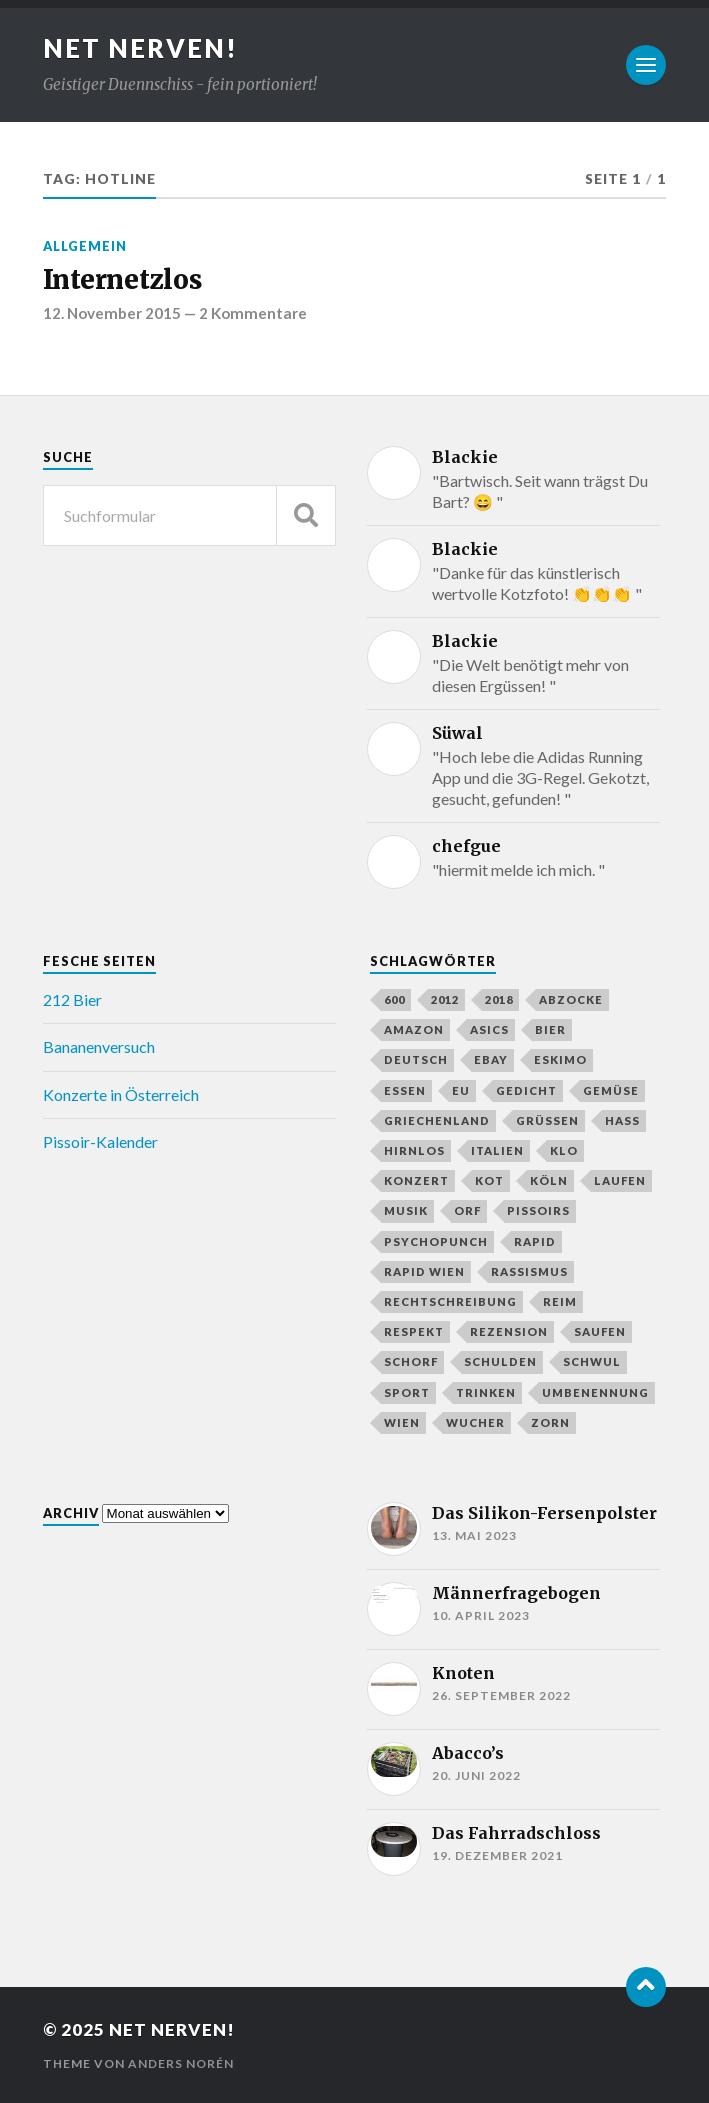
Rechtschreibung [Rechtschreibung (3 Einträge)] (450, 1301)
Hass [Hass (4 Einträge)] (622, 1120)
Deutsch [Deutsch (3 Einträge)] (416, 1059)
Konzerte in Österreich (121, 1094)
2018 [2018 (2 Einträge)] (499, 999)
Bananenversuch (99, 1046)
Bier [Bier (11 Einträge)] (550, 1029)
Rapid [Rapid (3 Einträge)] (535, 1241)
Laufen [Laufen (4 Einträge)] (620, 1180)
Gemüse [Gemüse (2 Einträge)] (611, 1090)
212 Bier (72, 999)
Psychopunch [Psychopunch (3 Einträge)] (436, 1241)
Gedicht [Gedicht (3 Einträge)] (526, 1090)
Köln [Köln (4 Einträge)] (549, 1180)
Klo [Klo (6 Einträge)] (564, 1150)
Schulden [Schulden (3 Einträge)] (500, 1361)
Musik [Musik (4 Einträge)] (406, 1210)
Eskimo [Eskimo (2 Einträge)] (560, 1059)
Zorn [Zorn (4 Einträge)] (550, 1422)
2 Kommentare (253, 313)
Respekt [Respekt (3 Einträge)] (414, 1331)
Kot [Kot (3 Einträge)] (489, 1180)
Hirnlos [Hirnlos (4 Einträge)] (414, 1150)
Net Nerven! (140, 48)
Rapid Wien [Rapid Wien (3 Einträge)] (424, 1271)
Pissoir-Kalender (100, 1141)
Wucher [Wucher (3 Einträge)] (475, 1422)
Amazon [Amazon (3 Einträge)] (414, 1029)
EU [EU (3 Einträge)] (461, 1090)
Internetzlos (122, 280)
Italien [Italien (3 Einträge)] (497, 1150)
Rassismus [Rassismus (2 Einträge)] (529, 1271)
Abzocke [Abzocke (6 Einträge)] (571, 999)
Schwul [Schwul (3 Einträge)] (592, 1361)
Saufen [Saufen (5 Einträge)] (600, 1331)
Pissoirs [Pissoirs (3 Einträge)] (538, 1210)
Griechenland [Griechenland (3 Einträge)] (437, 1120)
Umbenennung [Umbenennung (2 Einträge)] (595, 1392)
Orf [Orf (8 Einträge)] (467, 1210)
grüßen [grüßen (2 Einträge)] (547, 1120)
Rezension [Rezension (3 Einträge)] (509, 1331)
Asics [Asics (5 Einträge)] (489, 1029)
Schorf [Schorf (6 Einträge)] (411, 1361)
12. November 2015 (112, 313)
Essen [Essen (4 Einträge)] (405, 1090)
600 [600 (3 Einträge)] (394, 999)
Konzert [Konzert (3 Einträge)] (416, 1180)
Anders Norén (181, 2063)
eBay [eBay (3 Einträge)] (491, 1059)
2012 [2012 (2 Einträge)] (445, 999)
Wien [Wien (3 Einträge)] (402, 1422)
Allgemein (85, 246)
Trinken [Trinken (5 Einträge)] (486, 1392)
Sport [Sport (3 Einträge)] (407, 1392)
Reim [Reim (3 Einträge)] (560, 1301)
